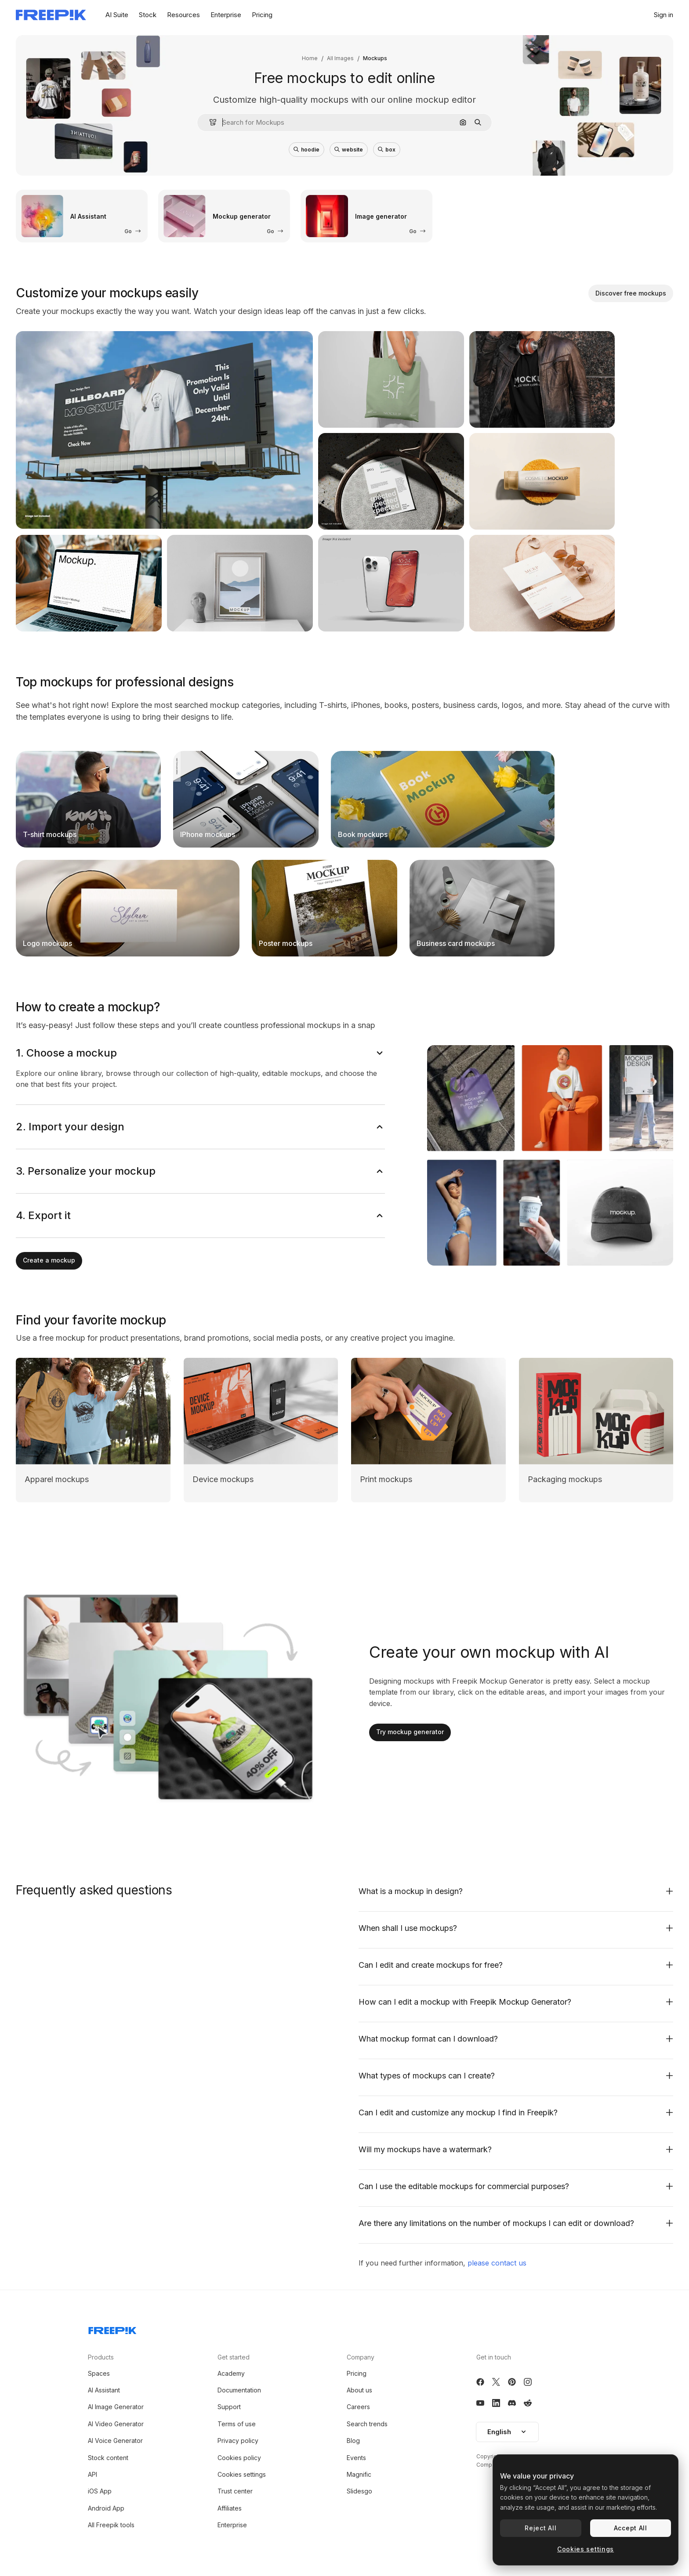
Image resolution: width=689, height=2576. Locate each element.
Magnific (359, 2474)
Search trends (367, 2424)
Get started (234, 2357)
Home (310, 58)
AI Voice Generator (115, 2440)
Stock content (108, 2457)
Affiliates (230, 2508)
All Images (340, 58)
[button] (209, 122)
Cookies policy (239, 2457)
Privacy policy (238, 2440)
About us (359, 2390)
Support (229, 2406)
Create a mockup (49, 1260)
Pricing (262, 15)
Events (356, 2457)
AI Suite (116, 15)
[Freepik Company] (112, 2328)
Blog (353, 2440)
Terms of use (237, 2424)
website (348, 149)
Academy (231, 2373)
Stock (147, 15)
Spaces (99, 2373)
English (507, 2432)
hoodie (306, 149)
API (92, 2474)
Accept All (630, 2528)
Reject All (540, 2528)
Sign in (663, 15)
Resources (183, 15)
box (386, 149)
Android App (106, 2508)
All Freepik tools (111, 2525)
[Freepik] (51, 15)
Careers (358, 2406)
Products (101, 2357)
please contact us (497, 2263)
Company (360, 2357)
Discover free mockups (630, 293)
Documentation (239, 2390)
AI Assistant (104, 2390)
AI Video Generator (116, 2424)
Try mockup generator (410, 1731)
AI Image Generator (116, 2406)
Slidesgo (359, 2491)
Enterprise (225, 15)
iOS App (100, 2491)
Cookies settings (242, 2474)
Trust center (235, 2491)
